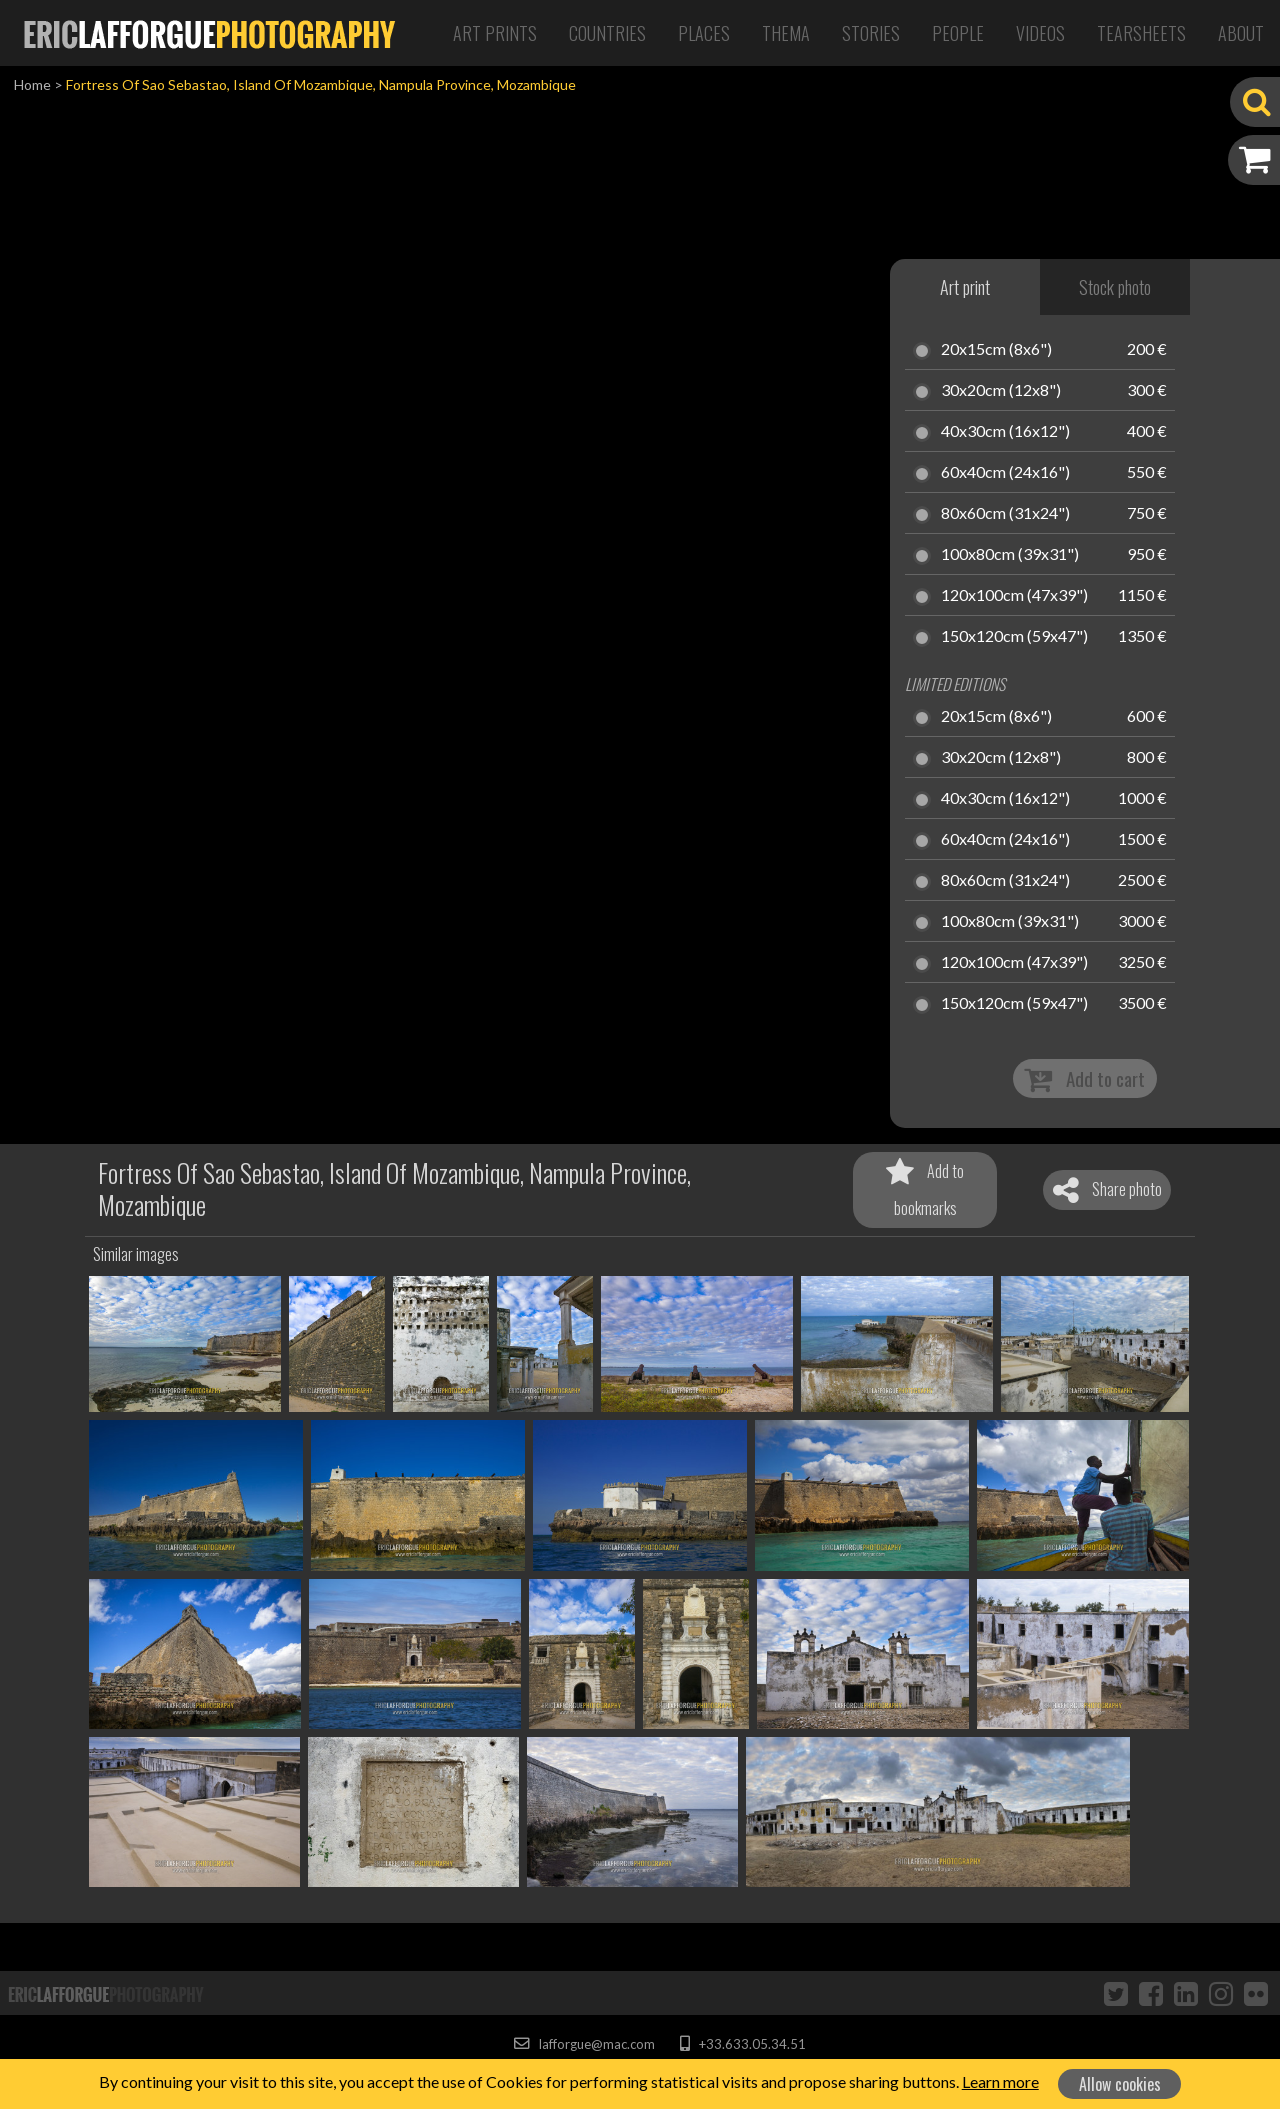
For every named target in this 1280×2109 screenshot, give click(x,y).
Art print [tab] (965, 287)
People (958, 33)
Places (704, 33)
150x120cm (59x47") (1014, 637)
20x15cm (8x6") (996, 350)
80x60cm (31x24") (1005, 514)
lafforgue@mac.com (584, 2044)
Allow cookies (1120, 2084)
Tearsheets (1141, 33)
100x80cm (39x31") (1010, 555)
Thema (786, 33)
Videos (1040, 33)
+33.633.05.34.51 (742, 2044)
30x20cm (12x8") (1001, 391)
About (1241, 33)
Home (32, 84)
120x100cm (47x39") (1014, 596)
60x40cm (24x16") (1005, 473)
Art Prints (495, 33)
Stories (871, 33)
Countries (607, 33)
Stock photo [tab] (1115, 287)
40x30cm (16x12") (1005, 432)
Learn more (1000, 2081)
